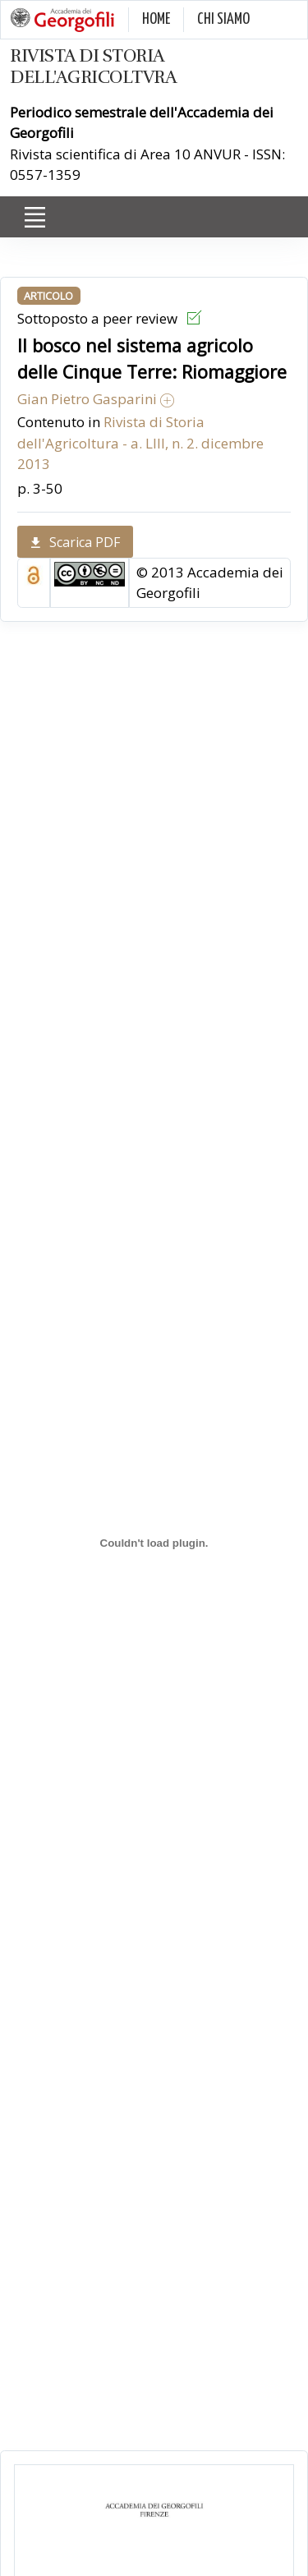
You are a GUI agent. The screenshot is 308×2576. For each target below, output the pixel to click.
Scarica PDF (75, 542)
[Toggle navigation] (34, 217)
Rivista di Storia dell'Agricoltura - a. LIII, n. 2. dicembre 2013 (140, 442)
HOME (156, 19)
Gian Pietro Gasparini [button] (95, 398)
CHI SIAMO (223, 19)
